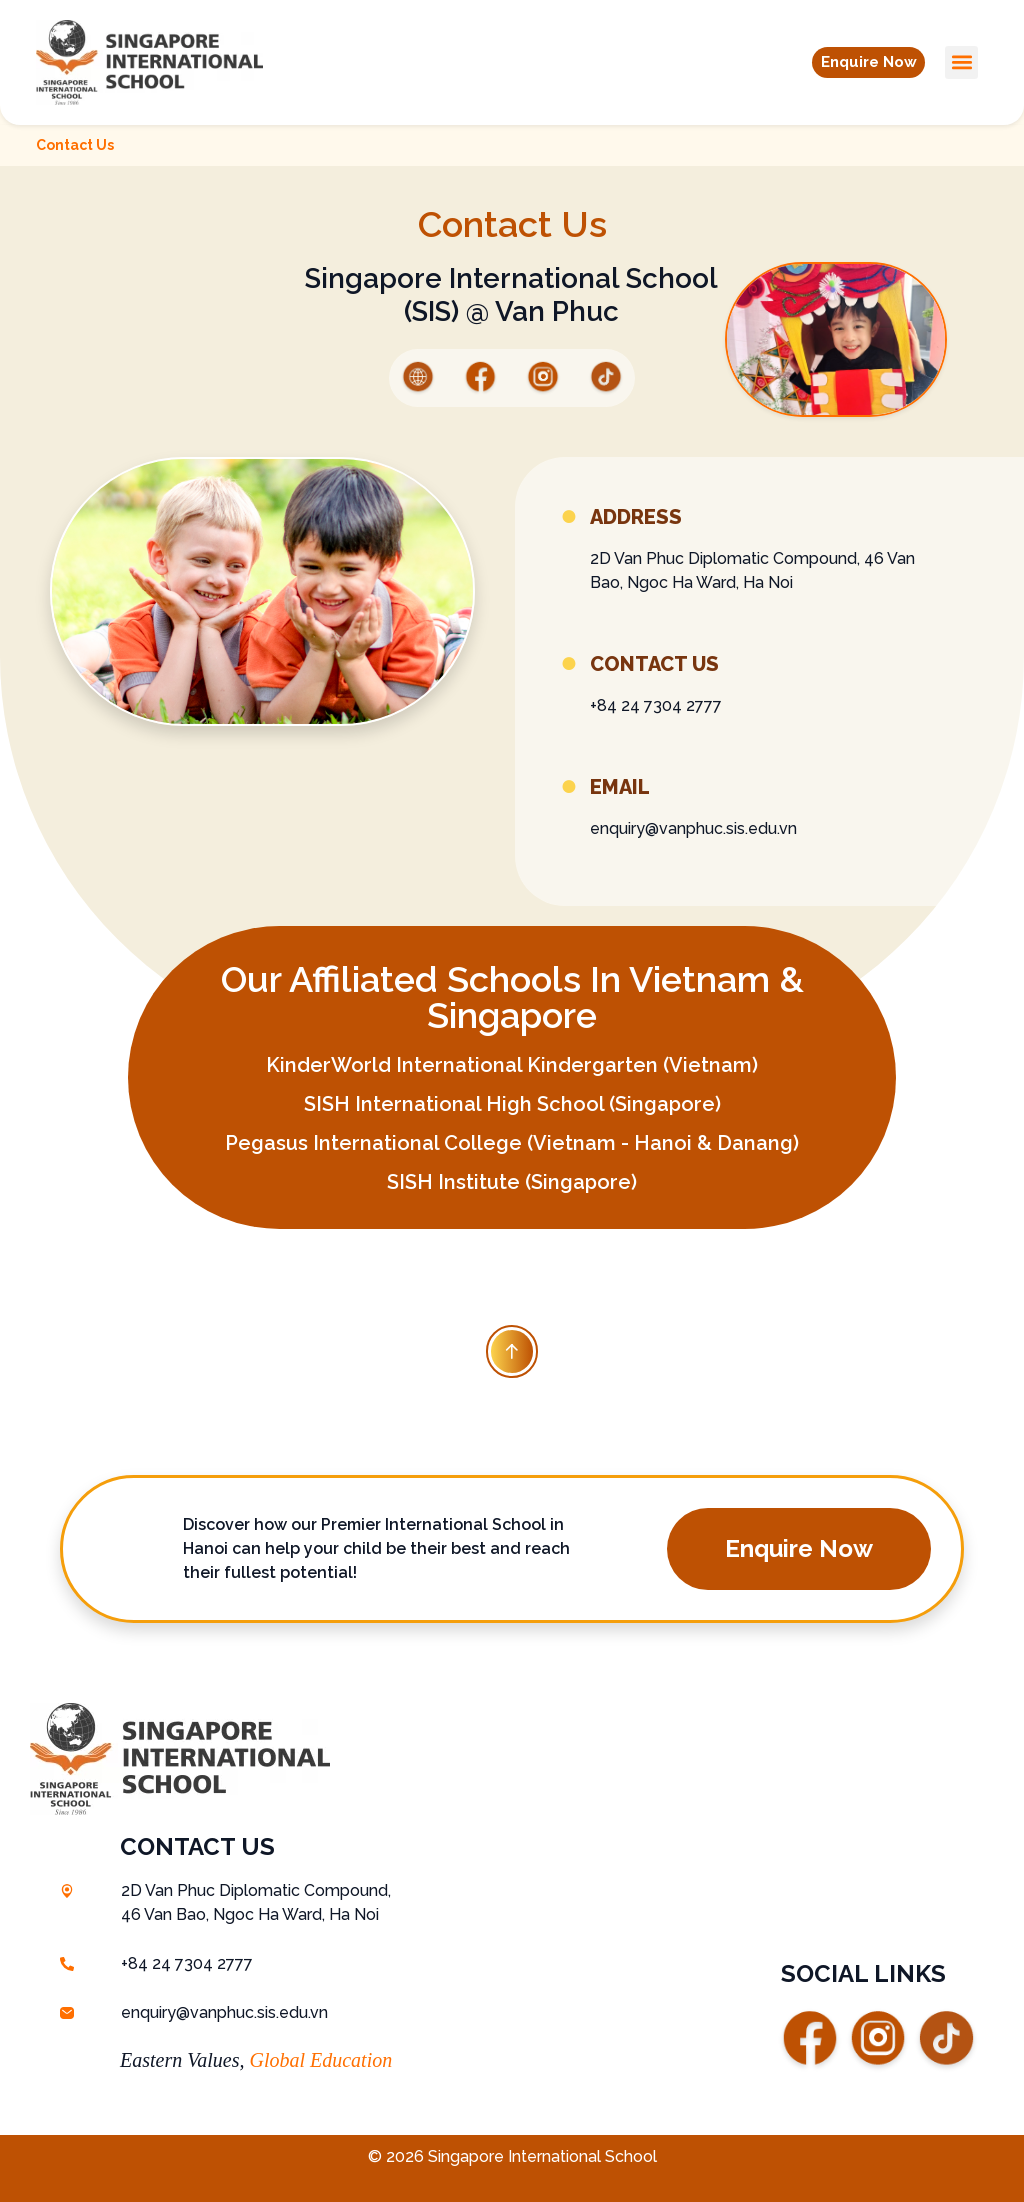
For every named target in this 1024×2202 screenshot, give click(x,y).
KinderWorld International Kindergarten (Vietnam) (512, 1065)
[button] (857, 62)
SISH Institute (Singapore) (512, 1182)
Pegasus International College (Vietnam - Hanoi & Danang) (512, 1143)
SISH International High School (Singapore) (512, 1104)
